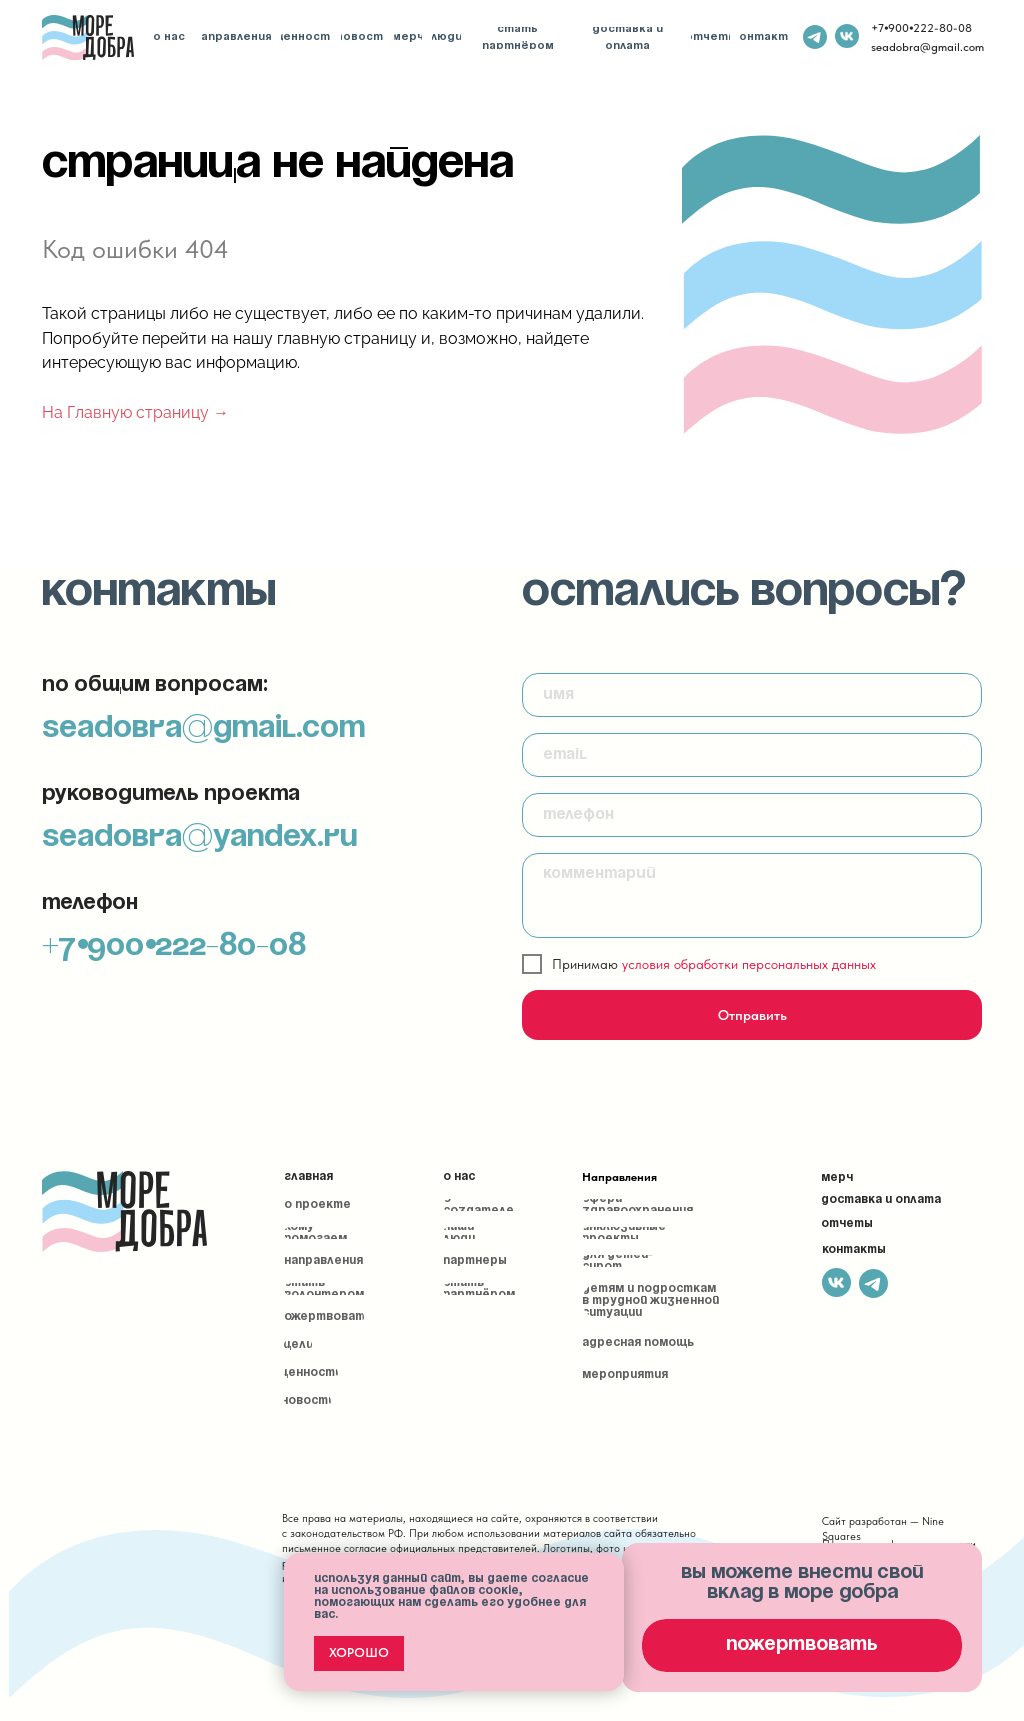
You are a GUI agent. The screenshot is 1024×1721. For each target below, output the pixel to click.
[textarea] (752, 895)
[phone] (752, 815)
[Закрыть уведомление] (609, 1568)
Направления (619, 1177)
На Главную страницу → (135, 412)
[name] (752, 695)
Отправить (752, 1015)
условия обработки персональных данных (749, 964)
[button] (802, 1645)
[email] (752, 755)
